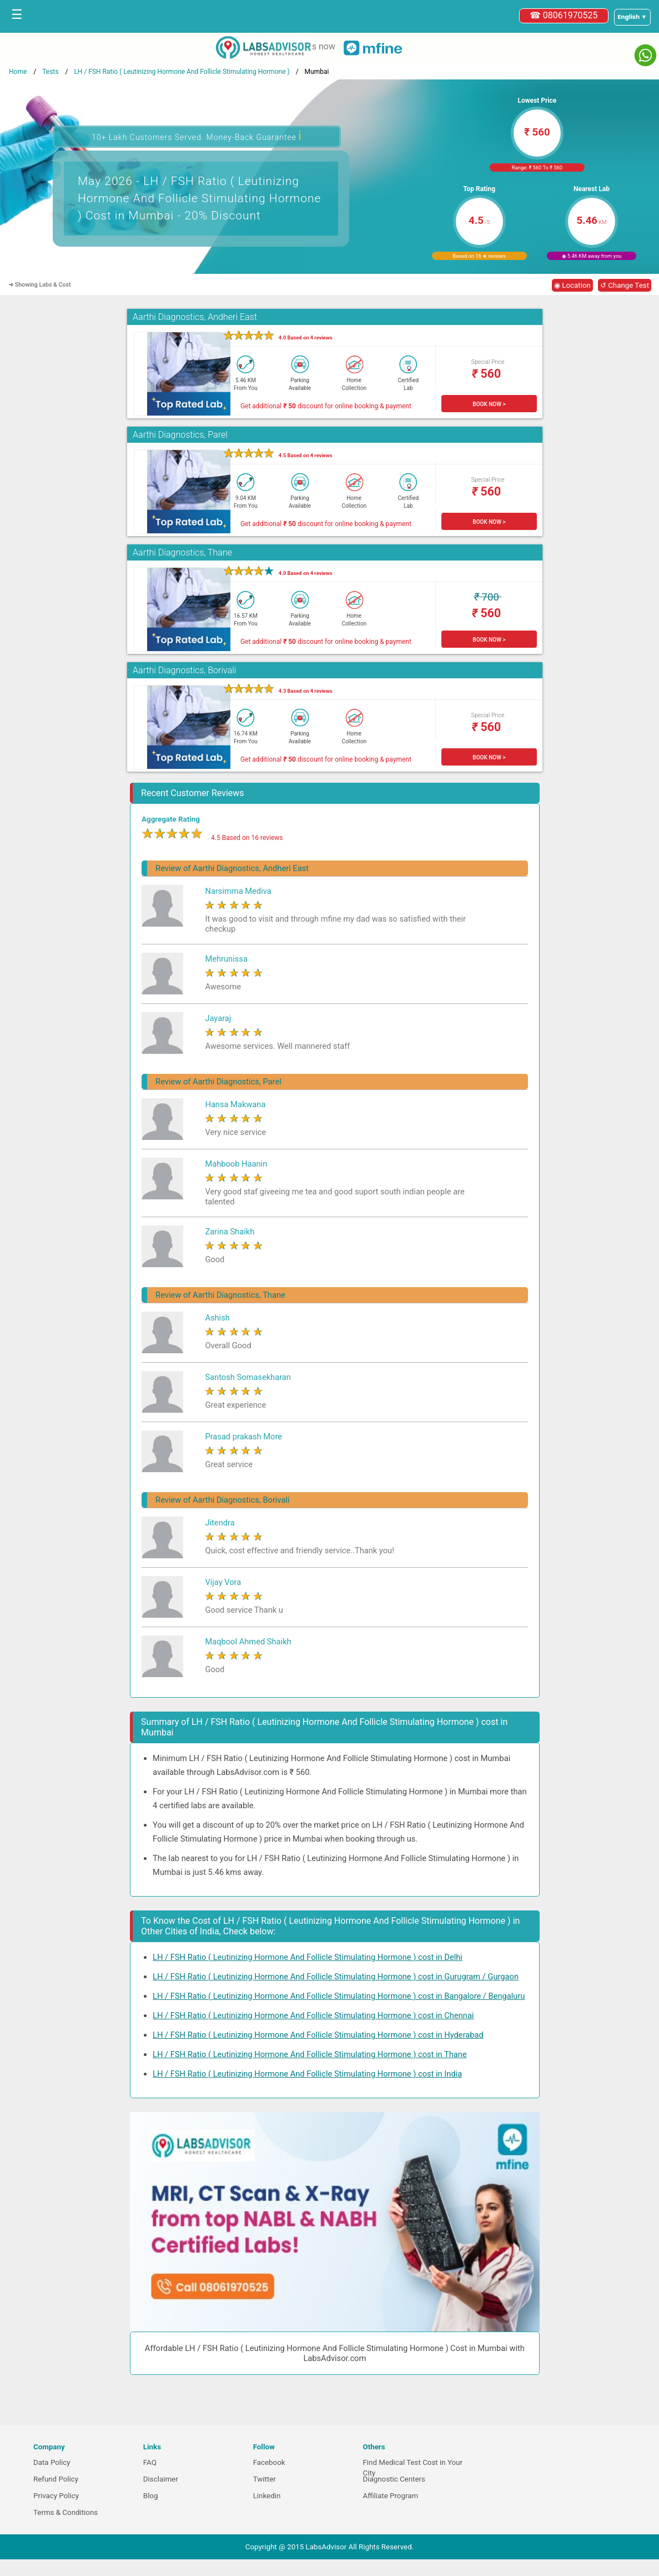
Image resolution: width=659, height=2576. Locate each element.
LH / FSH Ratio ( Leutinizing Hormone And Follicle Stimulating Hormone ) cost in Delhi (307, 1957)
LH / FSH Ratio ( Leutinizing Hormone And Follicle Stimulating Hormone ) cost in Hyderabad (318, 2035)
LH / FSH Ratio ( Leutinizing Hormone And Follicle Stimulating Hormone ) (181, 72)
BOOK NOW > (488, 404)
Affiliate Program (390, 2496)
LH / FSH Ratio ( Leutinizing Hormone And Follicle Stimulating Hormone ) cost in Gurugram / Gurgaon (336, 1977)
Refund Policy (55, 2479)
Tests (50, 72)
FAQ (150, 2462)
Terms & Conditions (65, 2512)
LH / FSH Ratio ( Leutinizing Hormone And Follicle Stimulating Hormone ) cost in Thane (310, 2054)
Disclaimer (160, 2479)
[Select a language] (632, 17)
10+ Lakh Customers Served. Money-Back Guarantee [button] (196, 135)
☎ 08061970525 (564, 15)
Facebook (269, 2462)
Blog (150, 2496)
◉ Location (572, 285)
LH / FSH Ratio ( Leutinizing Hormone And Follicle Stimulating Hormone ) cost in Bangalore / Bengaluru (339, 1996)
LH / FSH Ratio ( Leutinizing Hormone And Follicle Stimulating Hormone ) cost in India (307, 2074)
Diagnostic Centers (394, 2479)
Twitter (264, 2479)
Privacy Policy (56, 2496)
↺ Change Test (624, 285)
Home (18, 72)
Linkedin (267, 2496)
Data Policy (52, 2462)
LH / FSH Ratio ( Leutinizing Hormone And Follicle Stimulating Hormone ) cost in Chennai (313, 2015)
